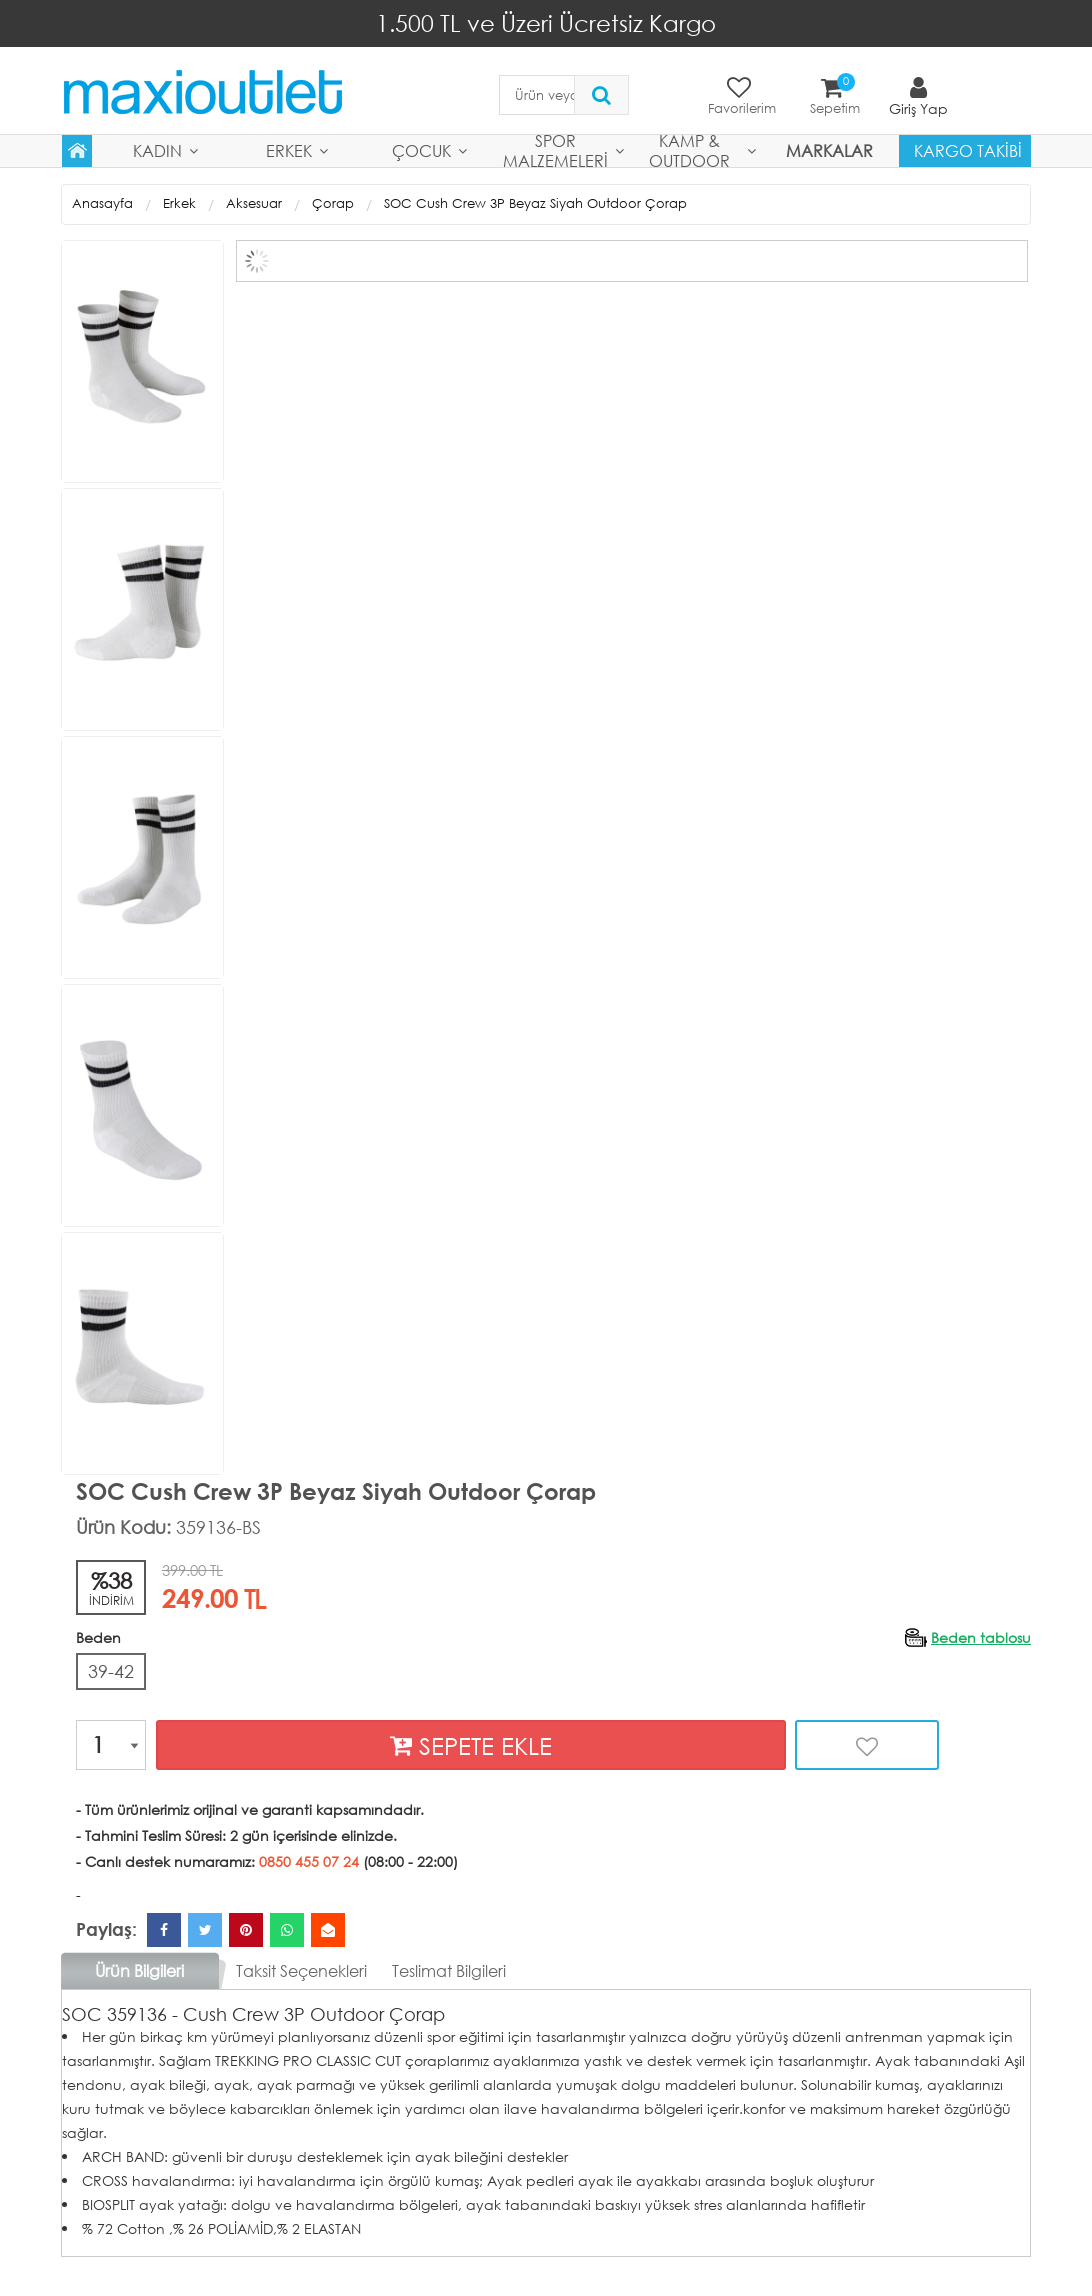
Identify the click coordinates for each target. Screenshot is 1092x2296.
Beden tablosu (981, 1636)
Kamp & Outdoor (689, 151)
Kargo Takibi (968, 150)
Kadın (157, 150)
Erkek (289, 150)
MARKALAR (829, 150)
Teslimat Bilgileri (449, 1970)
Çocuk (421, 150)
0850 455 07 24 (309, 1861)
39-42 (111, 1670)
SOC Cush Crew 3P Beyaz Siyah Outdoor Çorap (535, 203)
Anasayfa (102, 203)
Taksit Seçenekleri (301, 1970)
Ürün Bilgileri (139, 1970)
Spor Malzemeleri (555, 151)
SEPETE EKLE (471, 1745)
